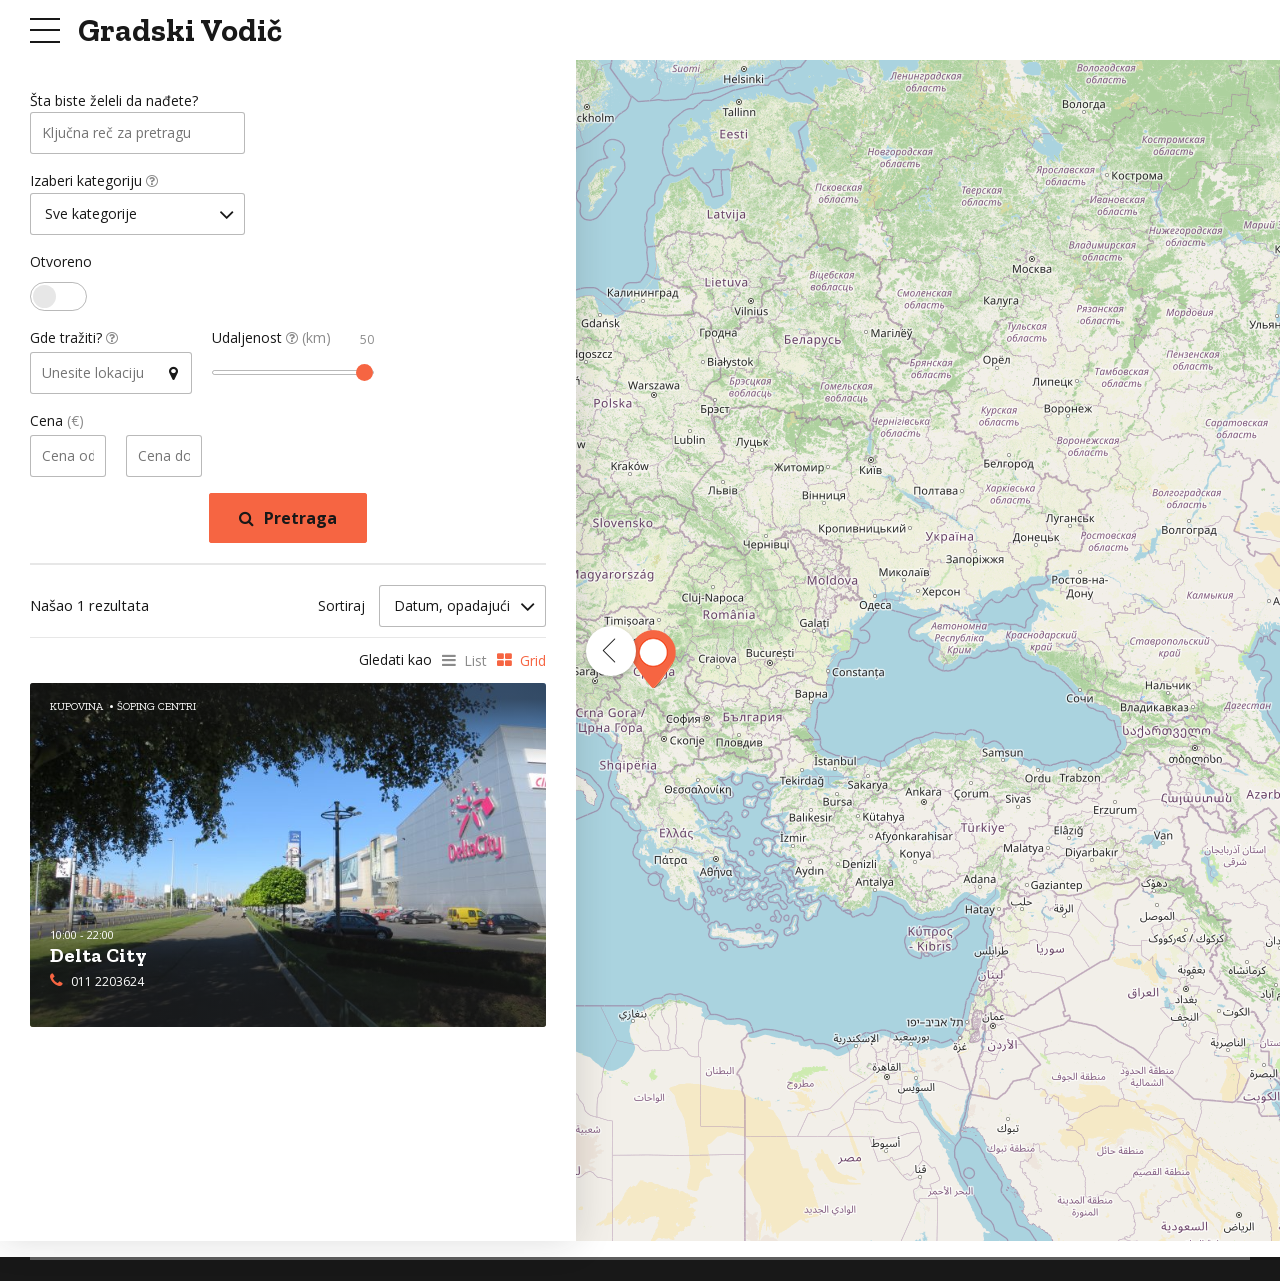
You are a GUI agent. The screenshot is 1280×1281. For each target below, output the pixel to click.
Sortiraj (341, 608)
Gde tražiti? (74, 341)
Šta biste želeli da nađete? (114, 101)
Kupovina (76, 709)
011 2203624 (107, 983)
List (475, 663)
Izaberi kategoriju (94, 183)
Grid (533, 663)
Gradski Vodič (180, 30)
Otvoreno (61, 265)
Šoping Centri (156, 709)
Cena (57, 424)
